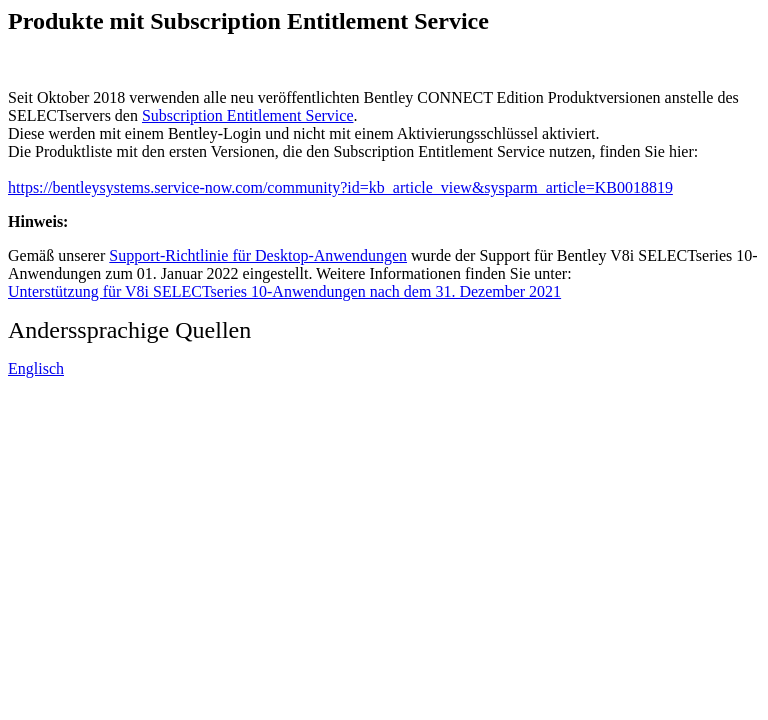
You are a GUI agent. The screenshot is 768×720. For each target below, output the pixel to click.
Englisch (36, 368)
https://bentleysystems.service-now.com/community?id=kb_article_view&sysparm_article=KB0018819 (340, 187)
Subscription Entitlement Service (248, 115)
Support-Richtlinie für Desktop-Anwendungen (258, 255)
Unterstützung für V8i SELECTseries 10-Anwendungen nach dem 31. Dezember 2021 (284, 291)
